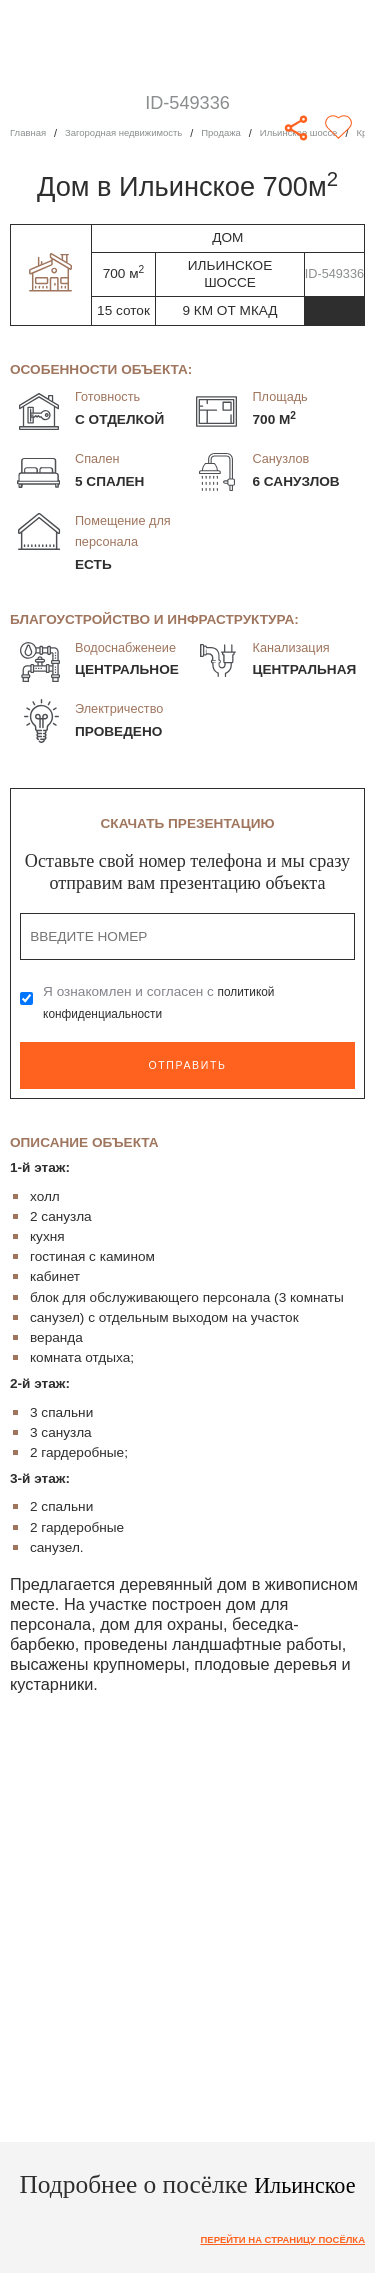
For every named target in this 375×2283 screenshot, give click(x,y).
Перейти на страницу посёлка (270, 2240)
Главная (30, 133)
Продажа (246, 133)
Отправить (187, 1064)
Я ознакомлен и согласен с (163, 1002)
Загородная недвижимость (137, 133)
